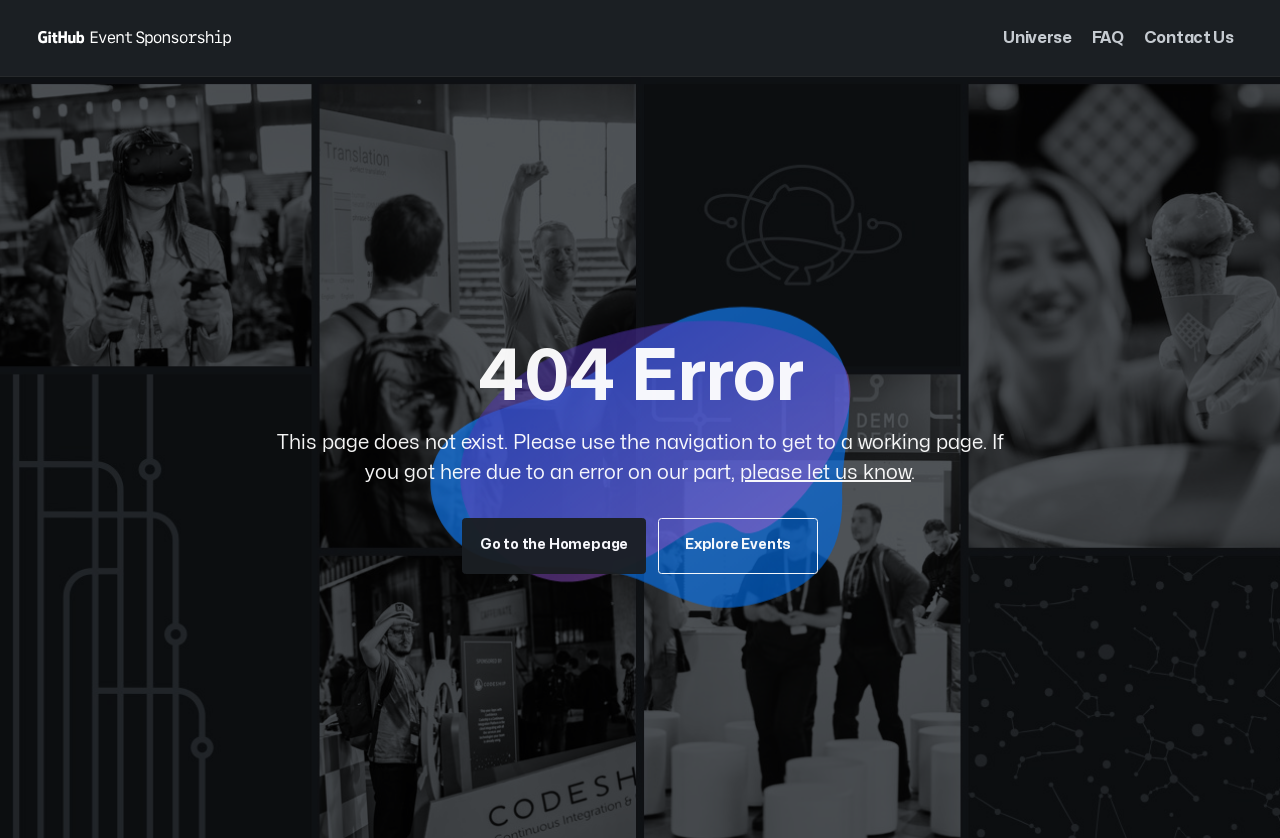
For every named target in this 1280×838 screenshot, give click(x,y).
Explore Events (738, 544)
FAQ (1108, 38)
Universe (1037, 38)
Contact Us (1189, 38)
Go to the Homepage (554, 544)
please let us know (825, 472)
